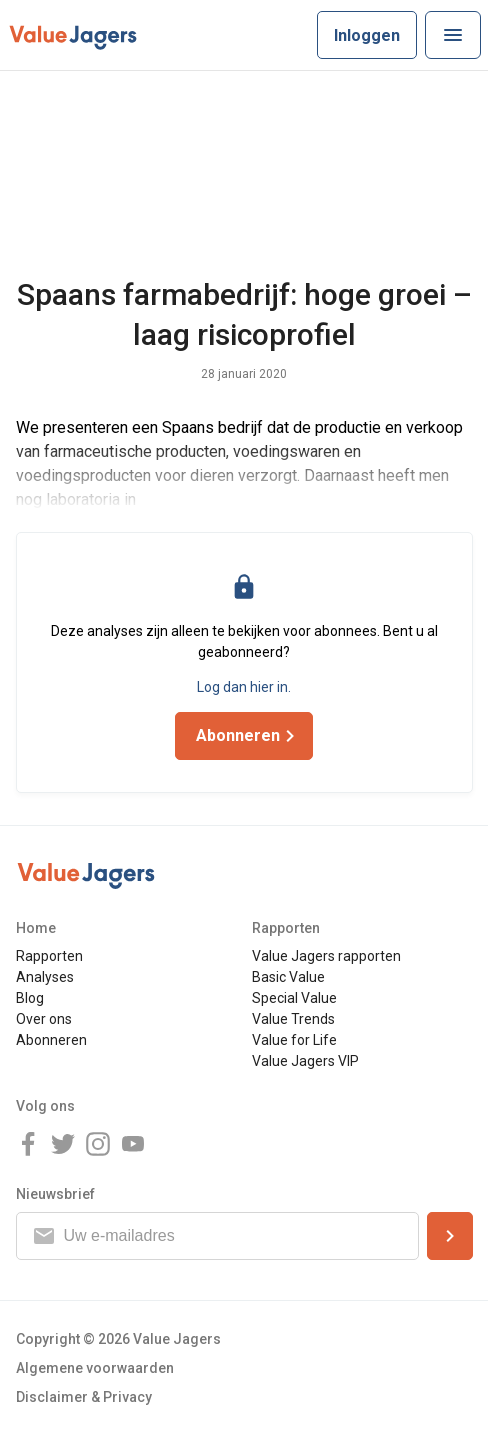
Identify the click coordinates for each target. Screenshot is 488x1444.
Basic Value (288, 977)
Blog (30, 998)
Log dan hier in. (244, 687)
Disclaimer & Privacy (84, 1397)
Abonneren (51, 1040)
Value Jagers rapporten (326, 956)
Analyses (45, 977)
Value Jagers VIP (305, 1061)
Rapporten (49, 956)
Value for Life (294, 1040)
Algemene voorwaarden (95, 1368)
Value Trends (293, 1019)
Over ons (44, 1019)
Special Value (294, 998)
